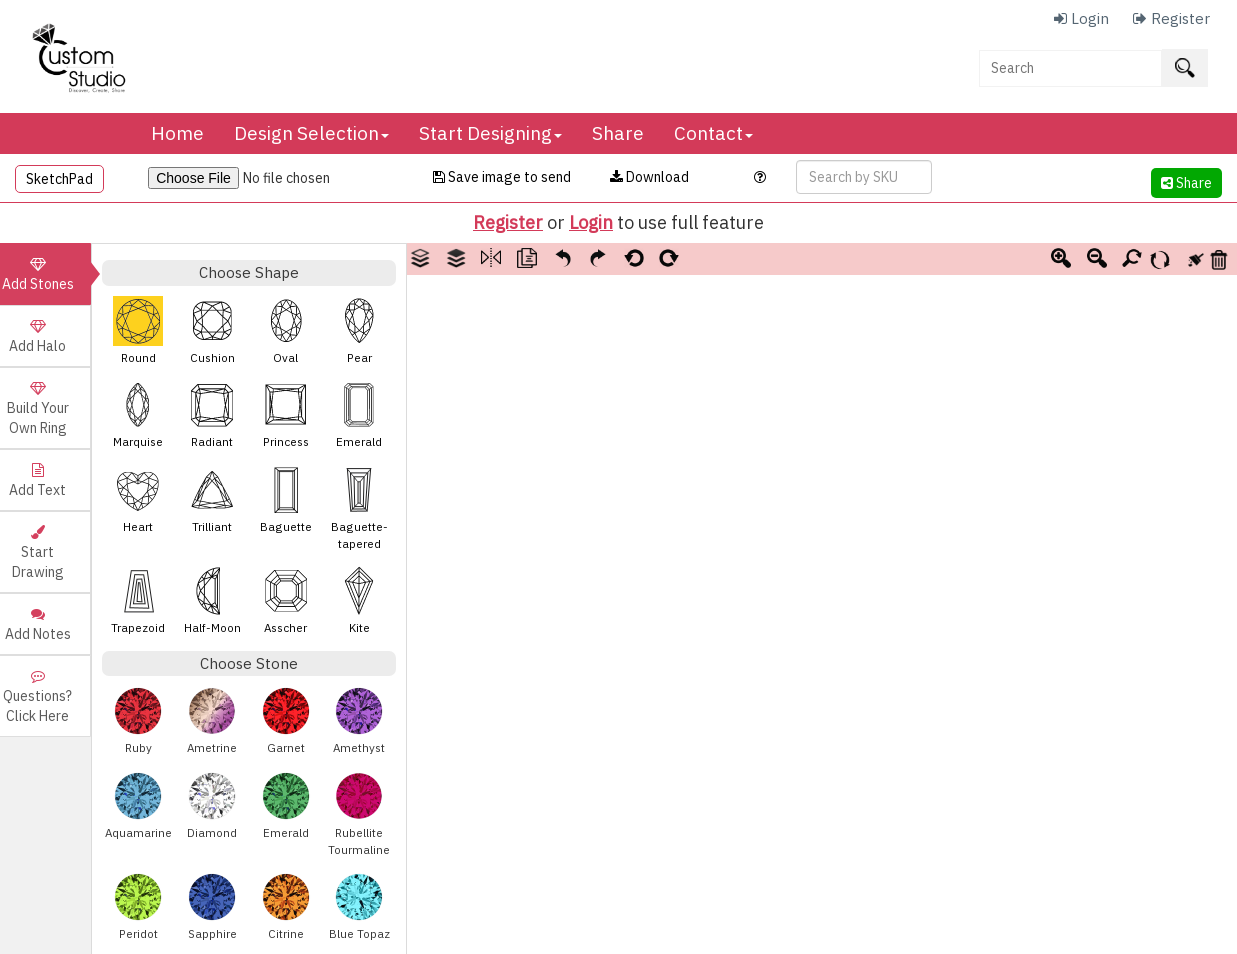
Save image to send (502, 177)
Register (508, 222)
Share (618, 133)
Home (177, 133)
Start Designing (490, 133)
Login (591, 222)
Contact (713, 133)
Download (649, 177)
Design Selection (311, 133)
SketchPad (59, 179)
